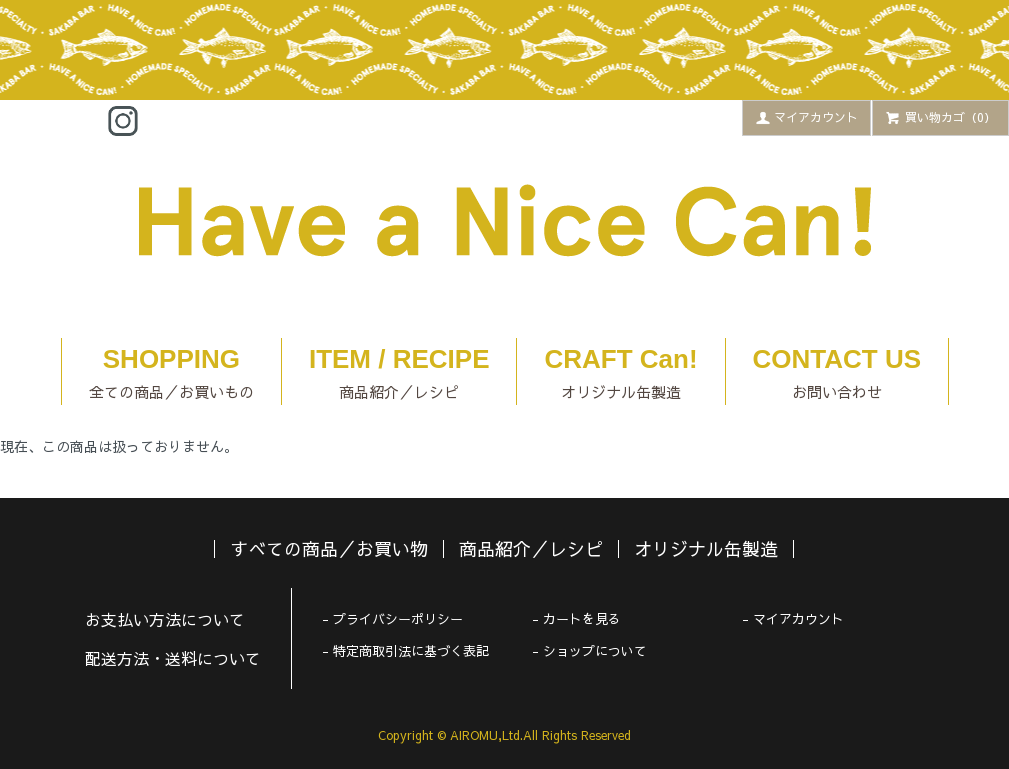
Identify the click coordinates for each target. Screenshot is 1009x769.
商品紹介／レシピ (531, 548)
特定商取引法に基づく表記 (411, 651)
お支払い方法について (165, 619)
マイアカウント (807, 117)
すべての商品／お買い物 (329, 548)
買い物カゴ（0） (940, 117)
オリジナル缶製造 (706, 548)
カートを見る (582, 619)
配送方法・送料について (173, 658)
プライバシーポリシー (398, 619)
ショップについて (595, 651)
